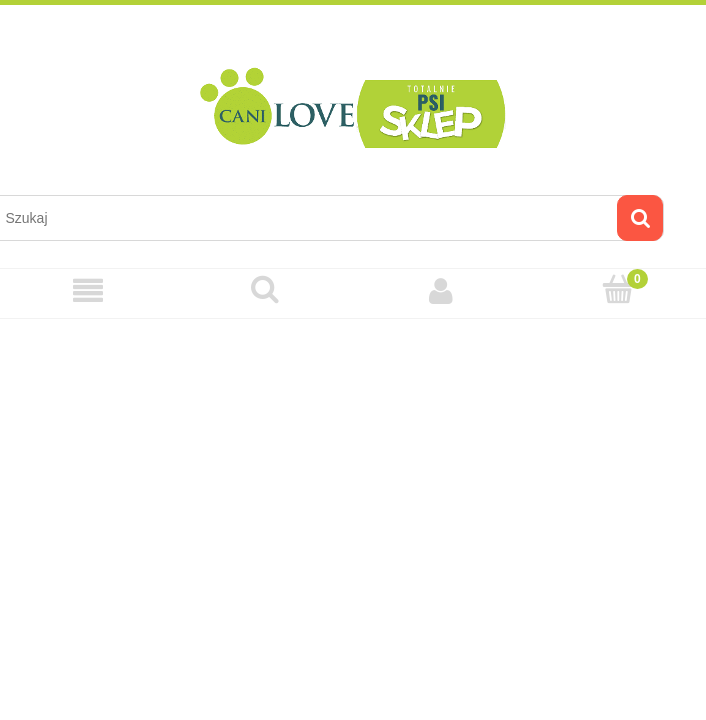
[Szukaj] (640, 218)
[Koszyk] (618, 289)
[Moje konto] (441, 290)
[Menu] (88, 290)
